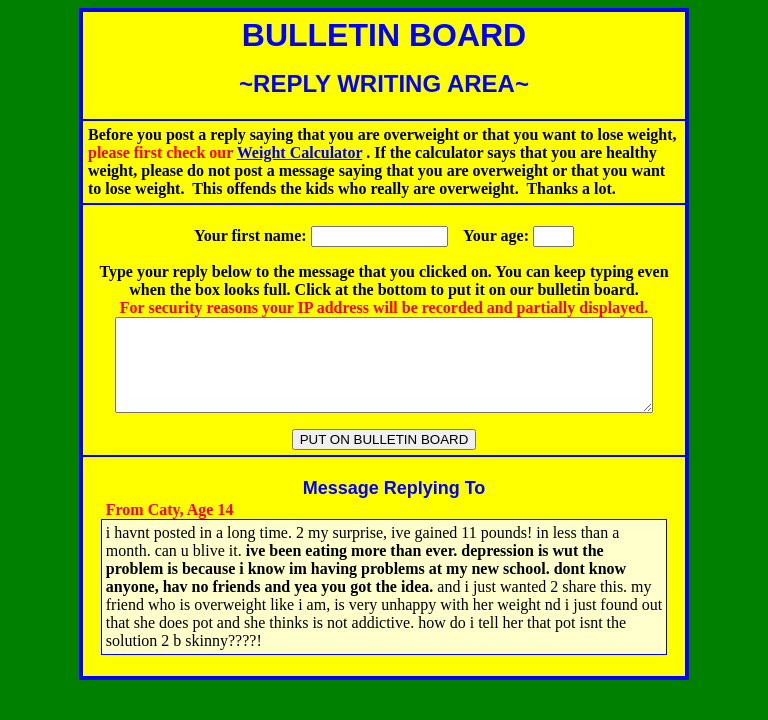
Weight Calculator (299, 152)
